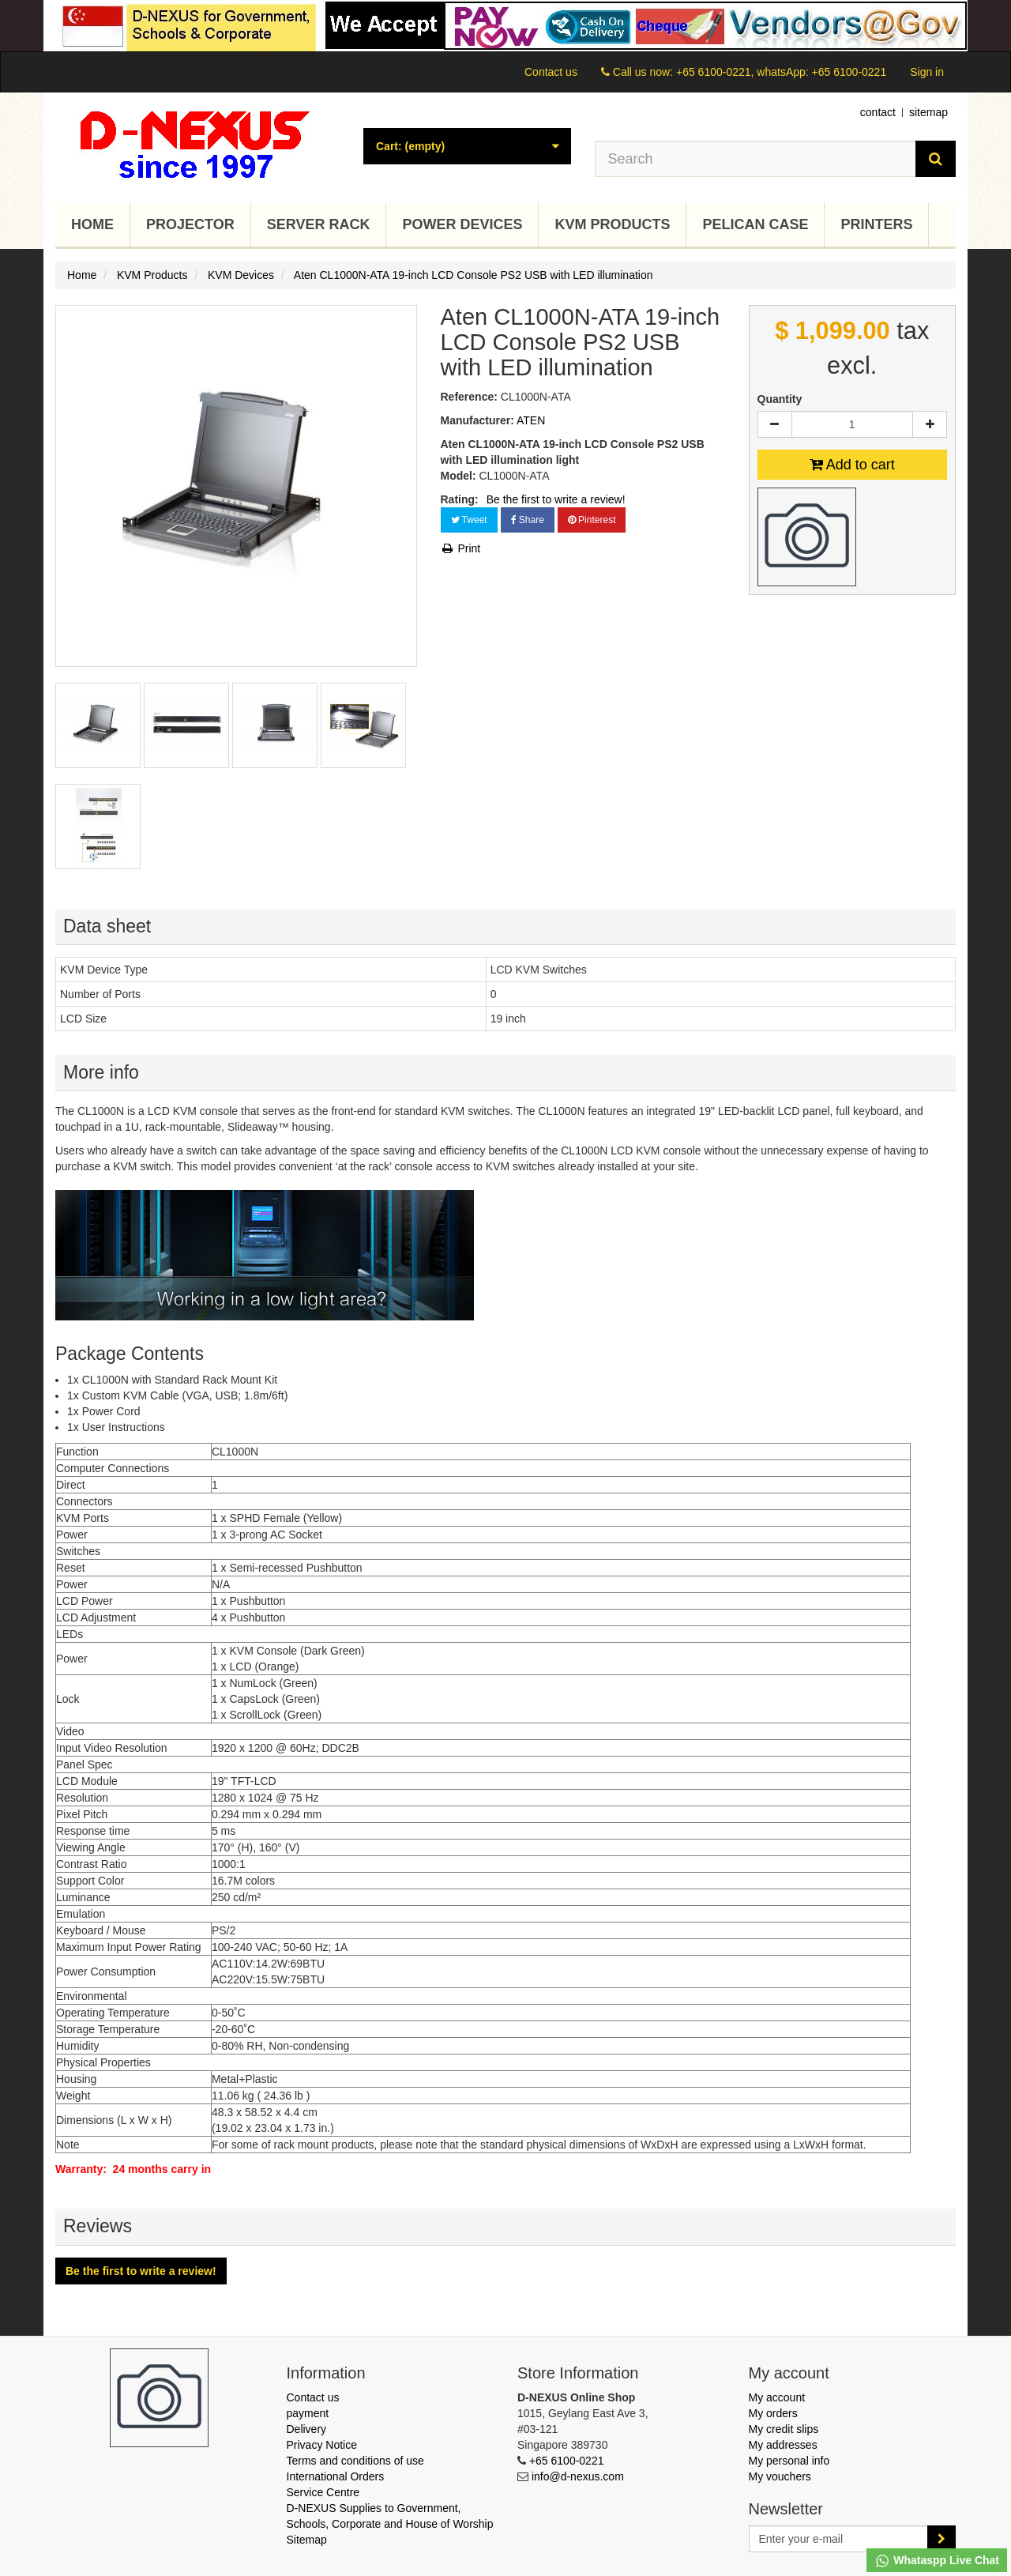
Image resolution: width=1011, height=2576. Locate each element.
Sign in (927, 72)
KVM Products (612, 224)
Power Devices (462, 224)
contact (878, 112)
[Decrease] (774, 424)
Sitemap (307, 2539)
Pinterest (592, 519)
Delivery (307, 2429)
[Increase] (929, 424)
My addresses (783, 2445)
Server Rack (318, 224)
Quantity (779, 399)
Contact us (550, 72)
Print (461, 548)
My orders (773, 2413)
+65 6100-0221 (566, 2460)
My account (777, 2397)
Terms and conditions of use (355, 2460)
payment (308, 2413)
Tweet (469, 519)
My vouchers (780, 2476)
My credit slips (784, 2429)
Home (92, 224)
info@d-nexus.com (578, 2476)
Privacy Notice (322, 2445)
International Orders (336, 2476)
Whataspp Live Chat (936, 2561)
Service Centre (323, 2492)
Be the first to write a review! (556, 499)
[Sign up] (941, 2538)
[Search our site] (756, 159)
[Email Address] (839, 2538)
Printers (876, 224)
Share (527, 519)
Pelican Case (755, 224)
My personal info (789, 2460)
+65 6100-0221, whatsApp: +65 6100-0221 (781, 72)
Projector (190, 224)
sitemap (928, 112)
